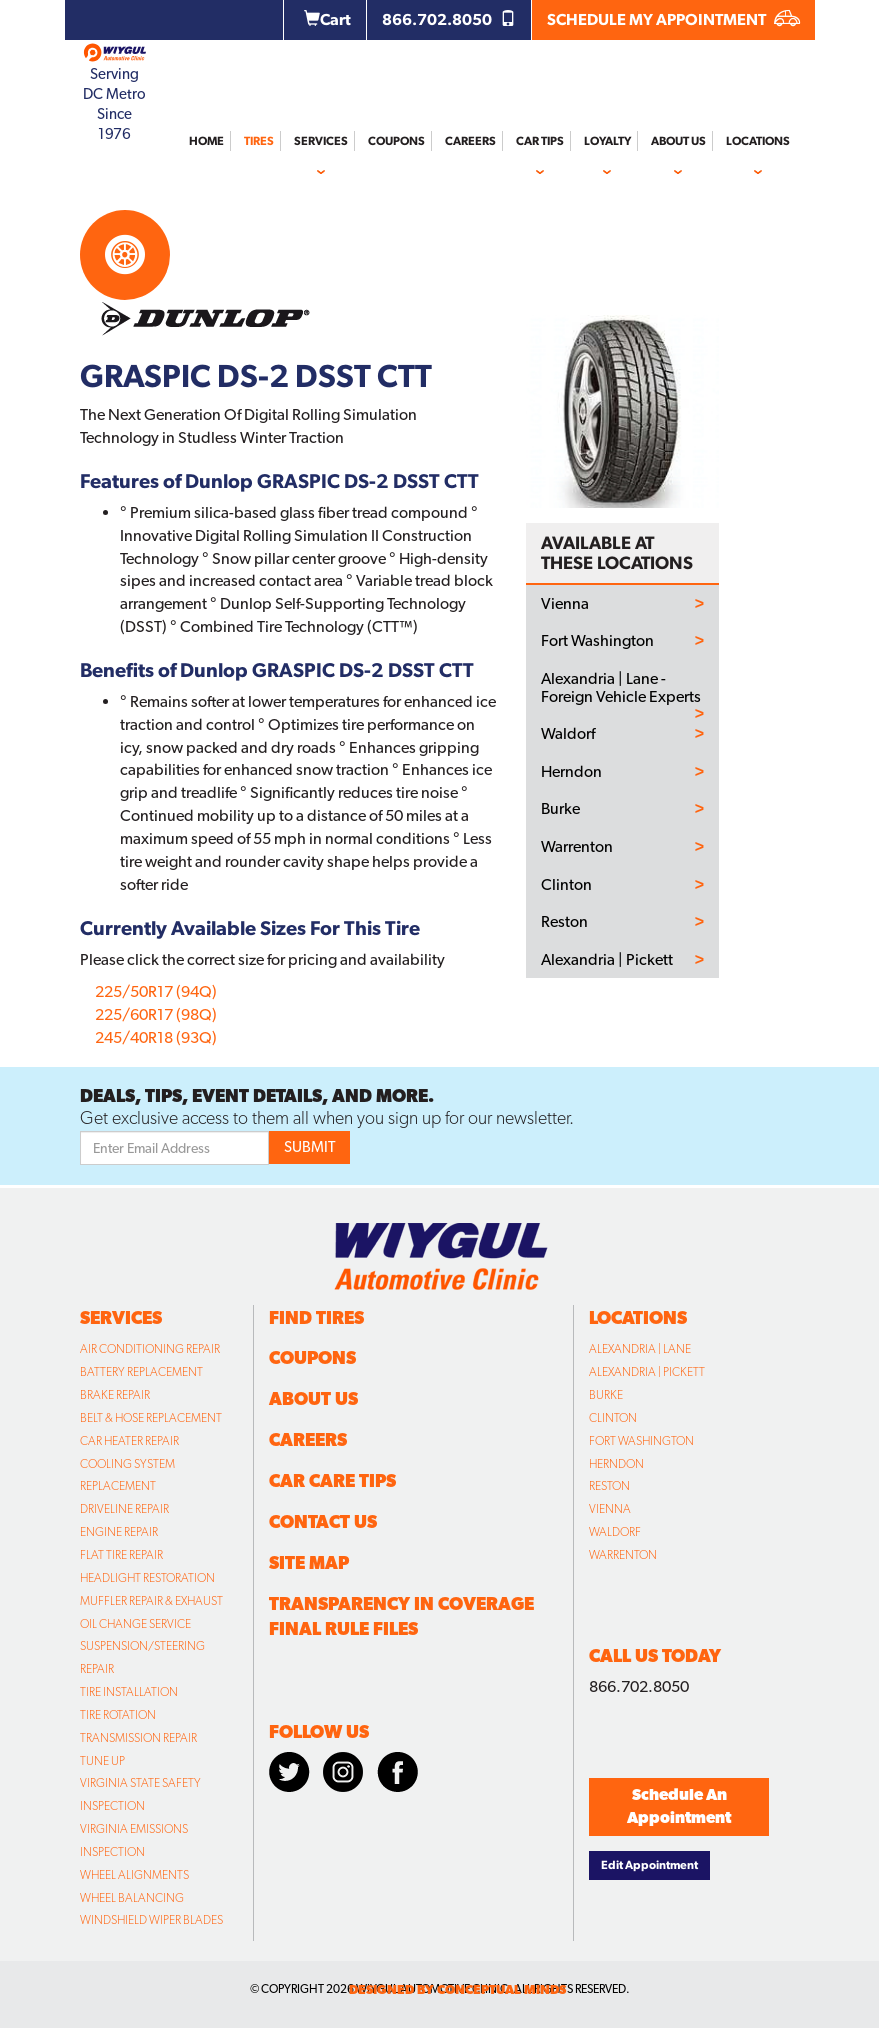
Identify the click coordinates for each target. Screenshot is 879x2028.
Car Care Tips (332, 1480)
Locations (758, 141)
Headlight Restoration (147, 1578)
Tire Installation (129, 1692)
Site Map (309, 1562)
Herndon (571, 772)
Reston (564, 922)
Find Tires (316, 1317)
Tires (259, 141)
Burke (560, 809)
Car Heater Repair (129, 1441)
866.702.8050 (449, 19)
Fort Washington (597, 641)
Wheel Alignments (134, 1875)
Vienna (565, 604)
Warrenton (577, 847)
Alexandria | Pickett (607, 960)
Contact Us (323, 1521)
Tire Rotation (118, 1715)
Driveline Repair (124, 1509)
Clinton (566, 885)
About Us (678, 141)
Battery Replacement (141, 1372)
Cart (327, 19)
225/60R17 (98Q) (156, 1014)
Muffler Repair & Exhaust (151, 1601)
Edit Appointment (649, 1865)
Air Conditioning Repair (150, 1349)
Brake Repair (115, 1395)
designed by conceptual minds (457, 1989)
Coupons (396, 141)
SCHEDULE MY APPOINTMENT (673, 19)
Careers (470, 141)
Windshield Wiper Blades (151, 1920)
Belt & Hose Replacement (151, 1418)
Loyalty (607, 141)
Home (206, 141)
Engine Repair (119, 1532)
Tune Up (102, 1761)
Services (321, 141)
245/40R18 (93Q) (156, 1037)
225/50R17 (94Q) (156, 991)
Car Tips (540, 141)
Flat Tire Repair (121, 1555)
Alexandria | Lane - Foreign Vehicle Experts (621, 687)
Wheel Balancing (132, 1898)
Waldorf (568, 734)
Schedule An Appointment (679, 1806)
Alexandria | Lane (640, 1349)
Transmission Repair (138, 1738)
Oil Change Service (135, 1624)
